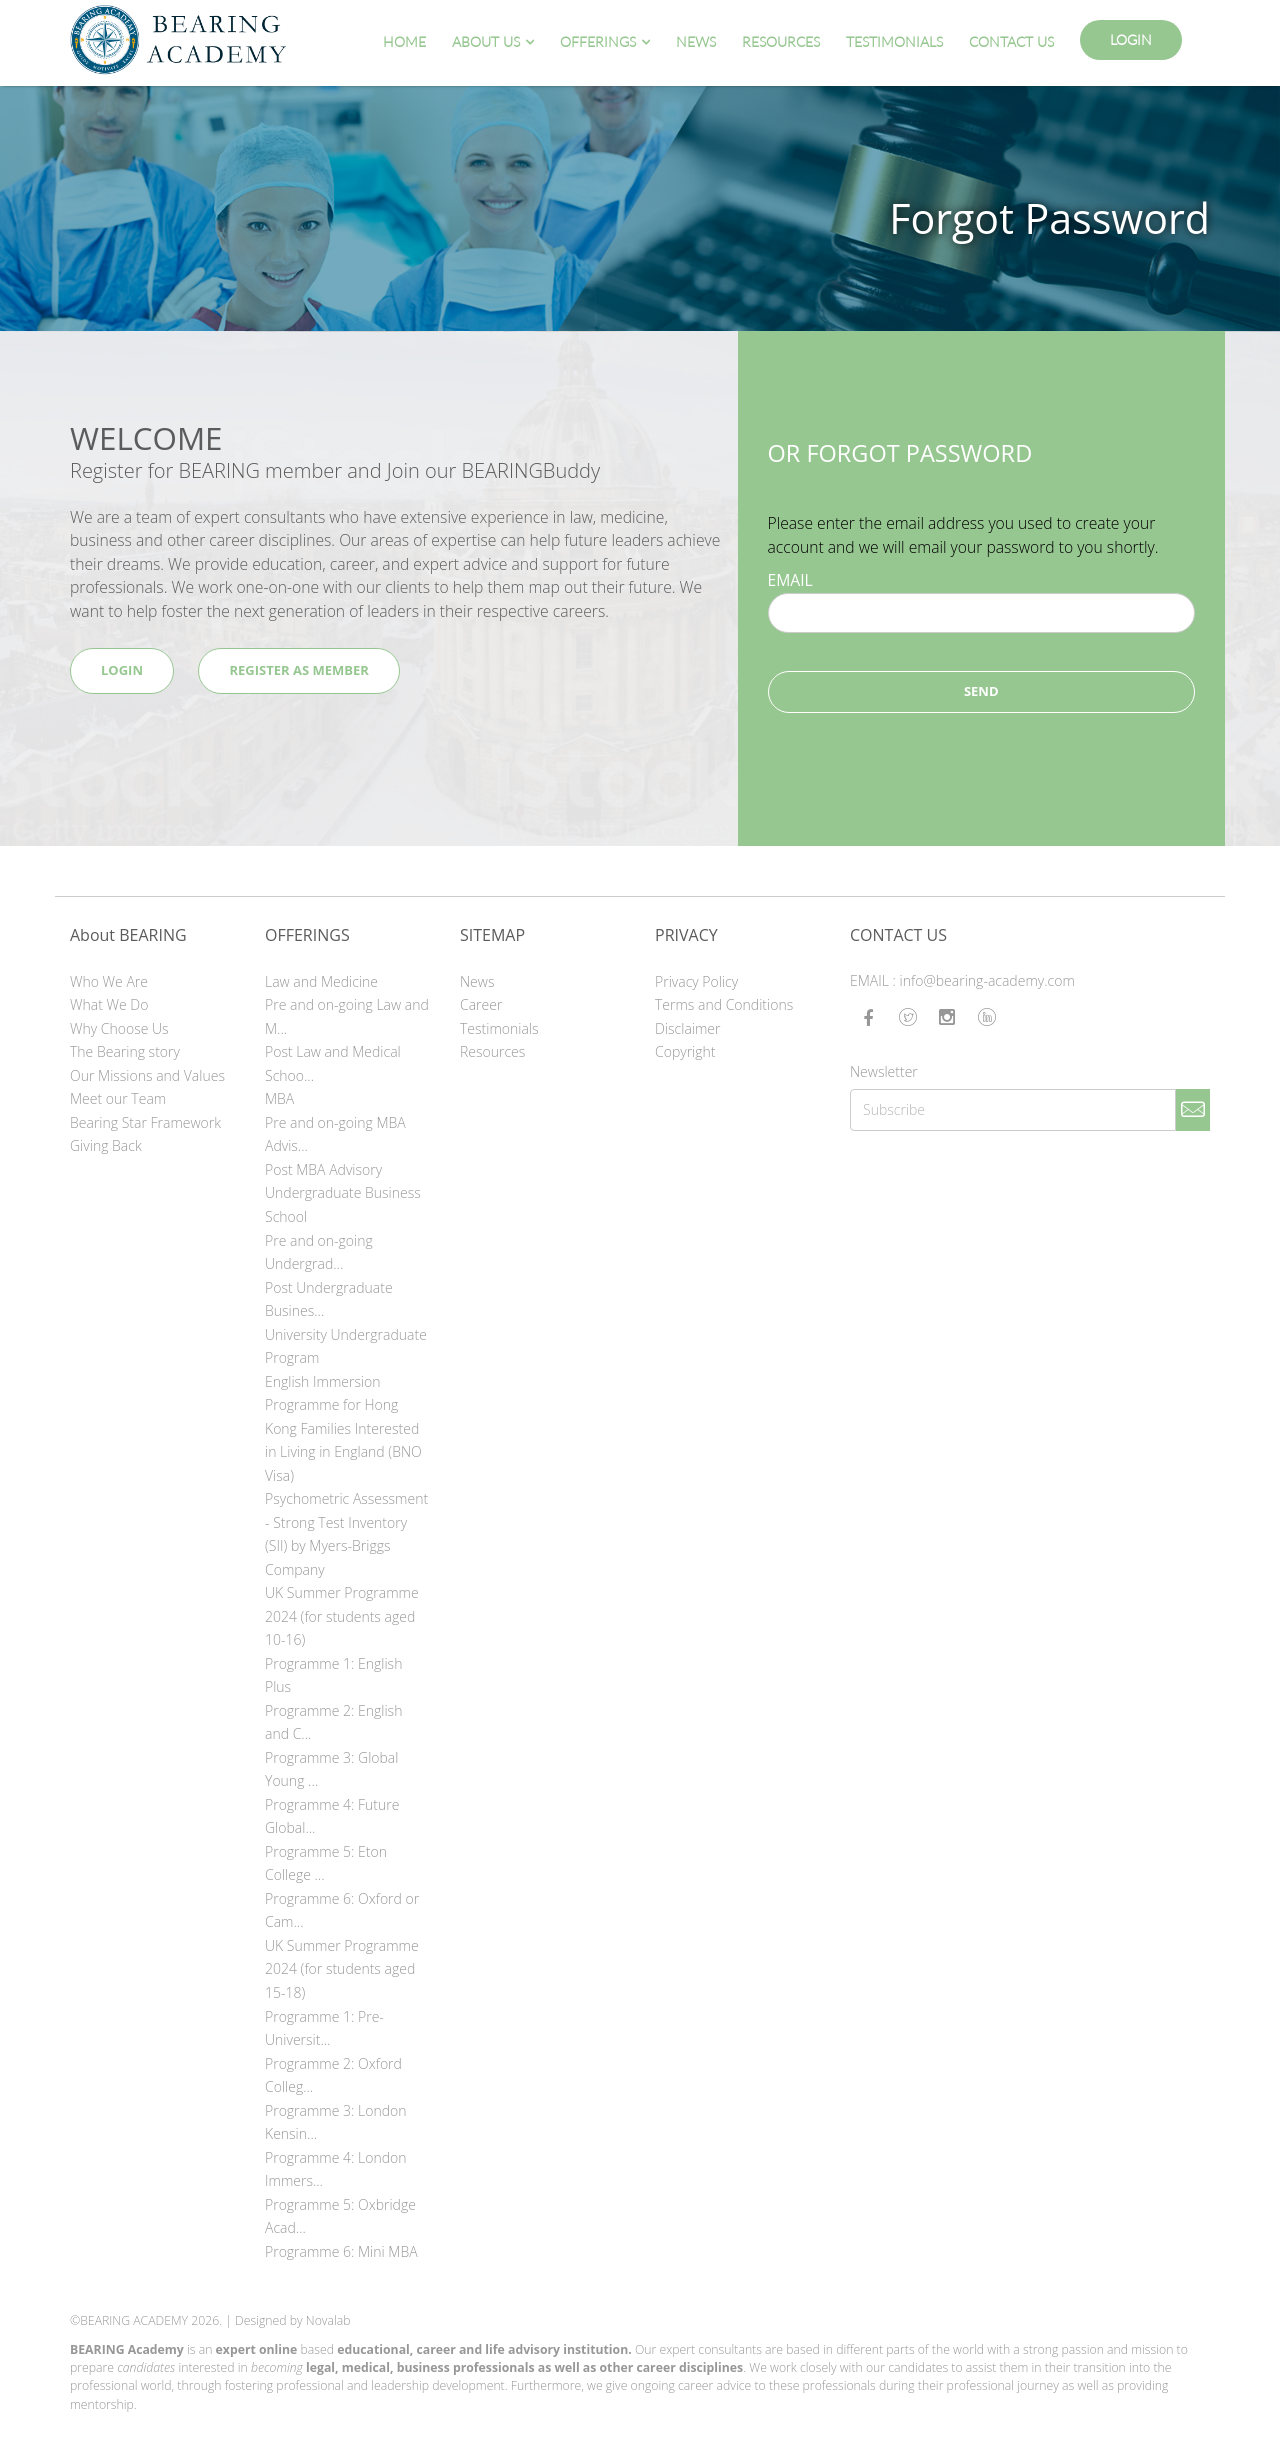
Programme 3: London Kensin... (335, 2122)
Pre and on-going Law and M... (347, 1016)
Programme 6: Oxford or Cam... (342, 1910)
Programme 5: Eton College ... (326, 1863)
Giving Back (106, 1145)
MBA (279, 1098)
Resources (781, 41)
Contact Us (1011, 41)
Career (481, 1004)
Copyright (685, 1051)
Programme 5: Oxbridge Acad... (340, 2216)
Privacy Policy (696, 981)
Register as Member (298, 670)
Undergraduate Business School (343, 1204)
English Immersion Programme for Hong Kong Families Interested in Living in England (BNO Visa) (343, 1428)
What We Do (109, 1004)
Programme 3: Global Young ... (331, 1769)
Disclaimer (687, 1028)
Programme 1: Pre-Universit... (324, 2028)
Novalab (328, 2320)
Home (404, 41)
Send (981, 691)
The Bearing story (125, 1051)
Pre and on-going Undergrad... (319, 1252)
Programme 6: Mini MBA (341, 2251)
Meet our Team (118, 1098)
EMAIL (790, 580)
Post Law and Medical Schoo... (333, 1063)
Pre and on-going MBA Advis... (335, 1134)
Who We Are (109, 981)
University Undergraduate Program (346, 1346)
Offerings (598, 41)
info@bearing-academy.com (987, 980)
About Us (486, 41)
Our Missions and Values (147, 1075)
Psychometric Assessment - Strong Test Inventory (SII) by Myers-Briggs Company (346, 1534)
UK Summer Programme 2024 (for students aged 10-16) (342, 1616)
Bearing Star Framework (145, 1122)
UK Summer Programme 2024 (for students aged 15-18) (342, 1969)
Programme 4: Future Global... (332, 1816)
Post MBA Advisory (323, 1169)
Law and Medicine (321, 981)
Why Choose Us (119, 1028)
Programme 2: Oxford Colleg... (333, 2075)
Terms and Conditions (724, 1004)
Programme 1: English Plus (333, 1675)
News (696, 41)
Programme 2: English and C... (333, 1722)
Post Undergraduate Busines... (329, 1299)
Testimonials (894, 41)
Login (1131, 39)
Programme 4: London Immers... (335, 2169)
